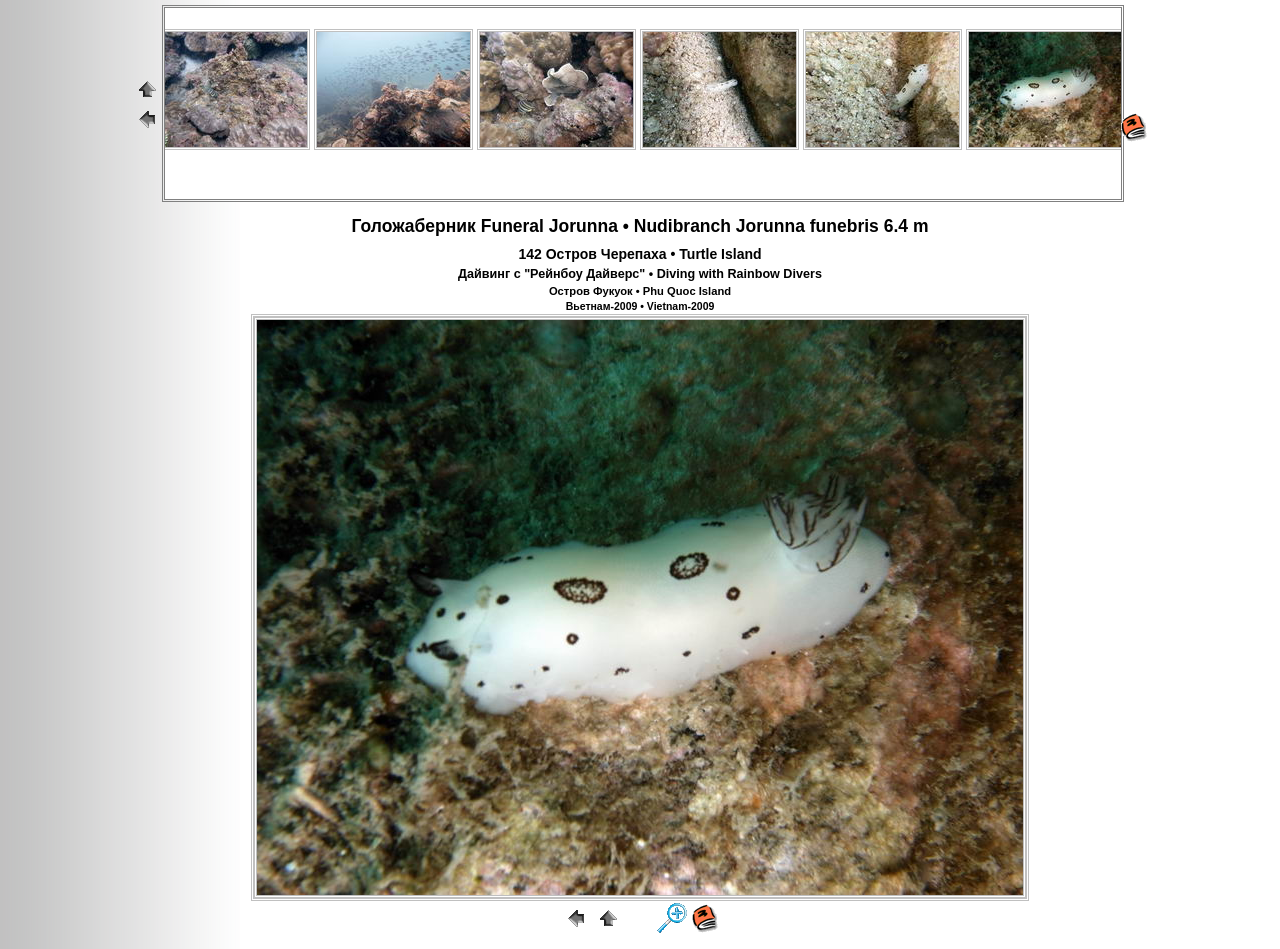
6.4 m (906, 226)
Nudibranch (682, 226)
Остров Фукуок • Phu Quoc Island (640, 291)
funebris (844, 226)
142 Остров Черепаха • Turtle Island (639, 254)
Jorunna (583, 226)
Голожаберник (414, 226)
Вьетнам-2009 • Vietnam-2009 (640, 306)
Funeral (512, 226)
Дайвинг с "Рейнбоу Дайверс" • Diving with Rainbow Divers (640, 274)
